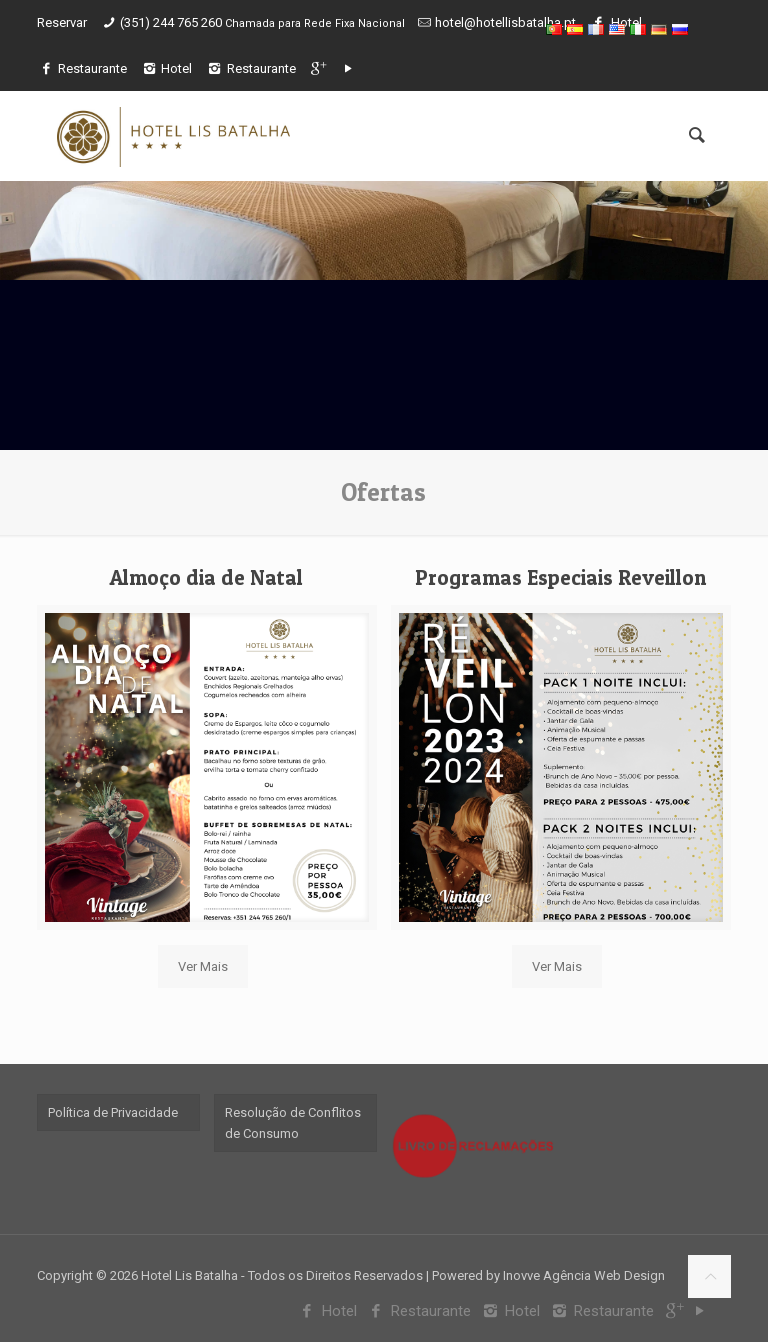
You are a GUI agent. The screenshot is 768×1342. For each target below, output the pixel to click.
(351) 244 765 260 (172, 22)
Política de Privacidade (113, 1112)
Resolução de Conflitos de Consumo (293, 1123)
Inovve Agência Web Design (584, 1275)
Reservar (62, 22)
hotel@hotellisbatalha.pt (505, 22)
